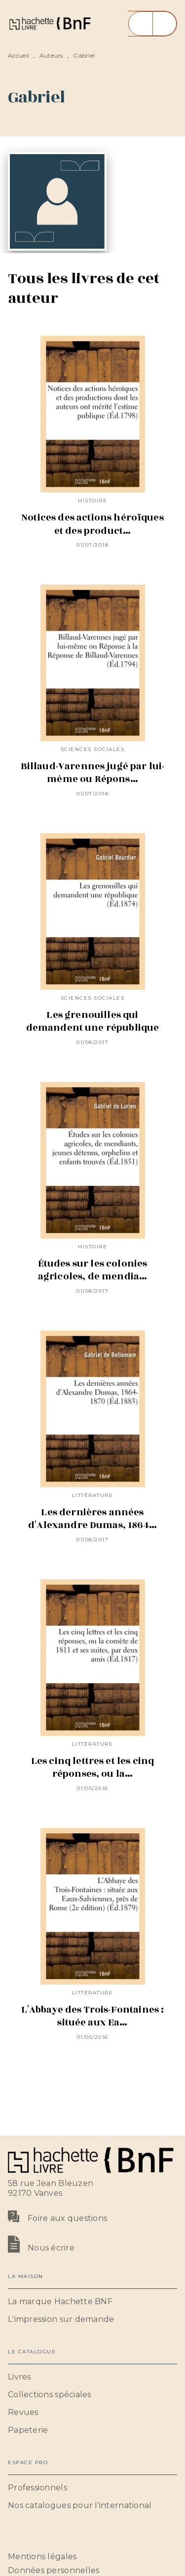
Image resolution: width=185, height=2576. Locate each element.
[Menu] (152, 23)
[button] (92, 2302)
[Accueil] (49, 23)
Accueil (18, 55)
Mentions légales (42, 2556)
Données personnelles (53, 2570)
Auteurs (51, 55)
